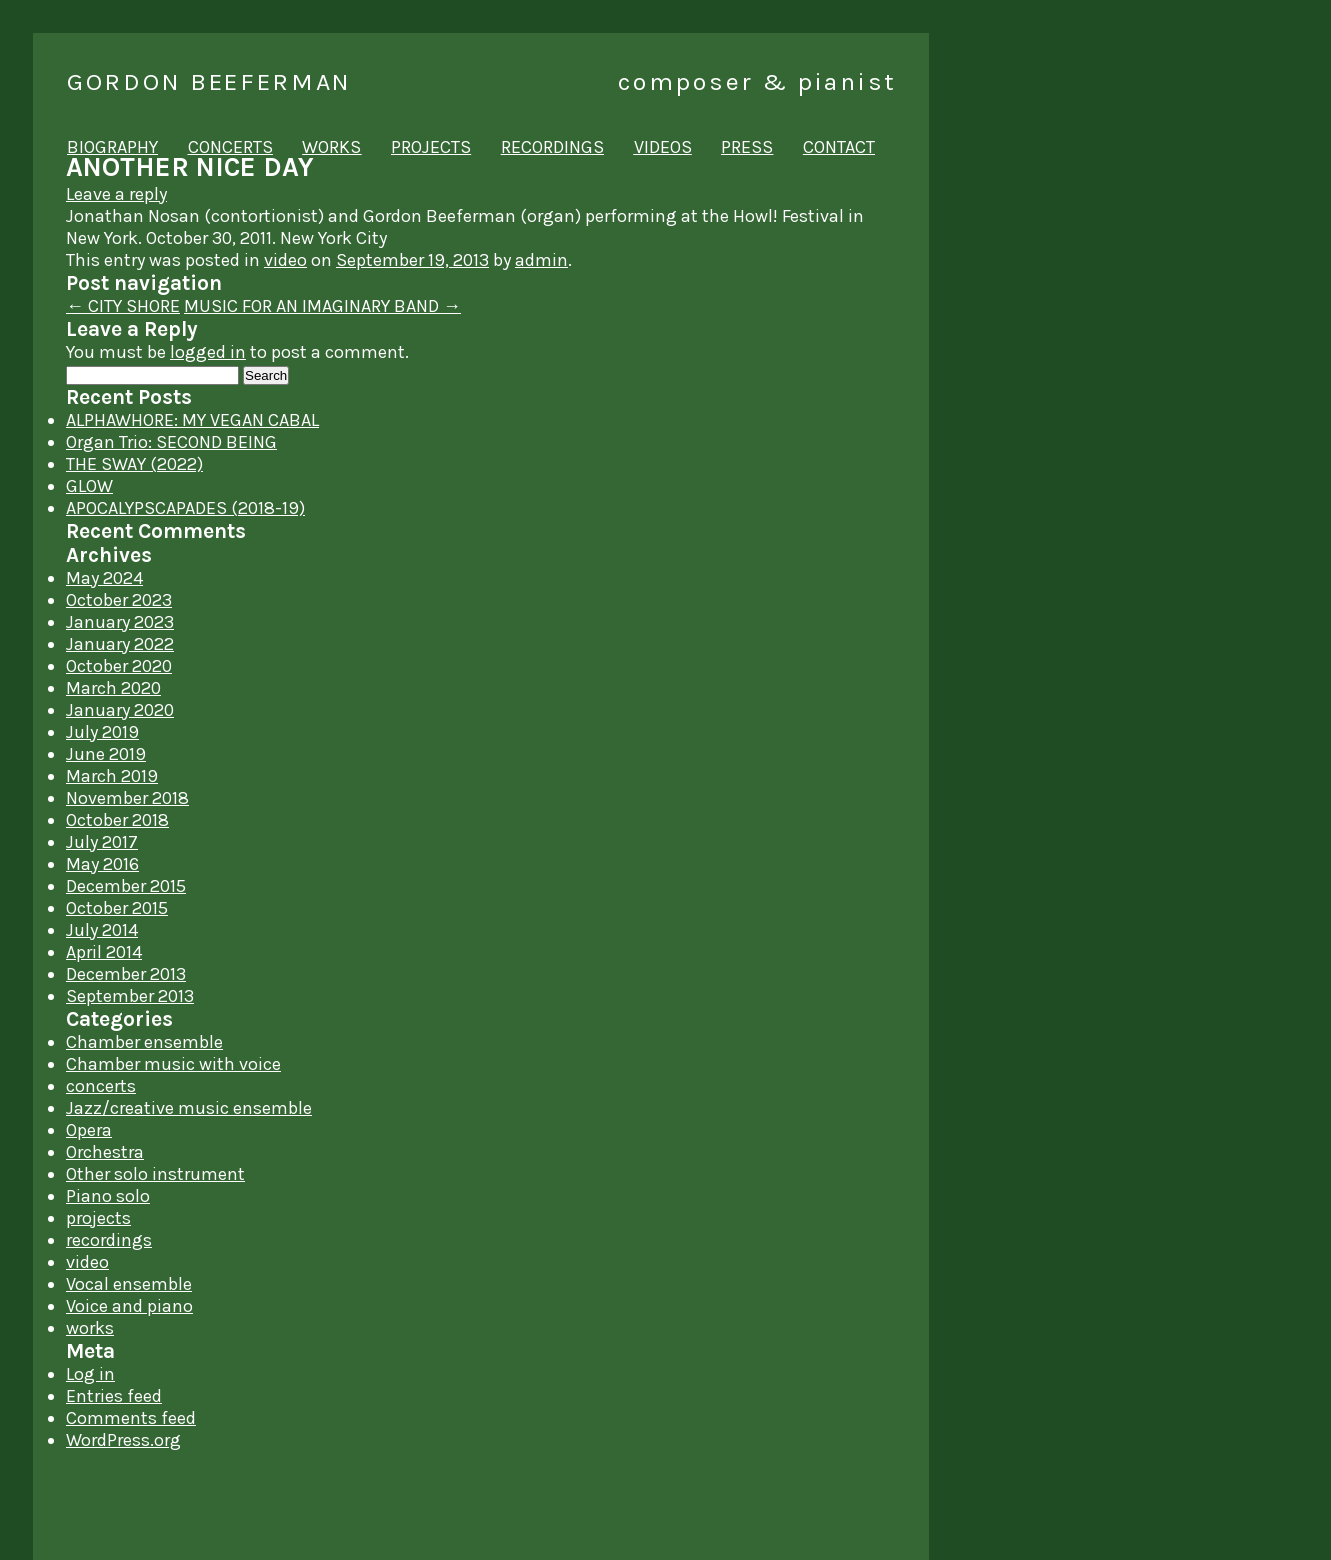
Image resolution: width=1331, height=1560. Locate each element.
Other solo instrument (155, 1174)
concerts (230, 147)
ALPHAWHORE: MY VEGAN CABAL (192, 420)
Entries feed (114, 1396)
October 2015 (117, 908)
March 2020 (113, 688)
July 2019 (102, 732)
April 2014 (104, 952)
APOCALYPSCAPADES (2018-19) (185, 508)
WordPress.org (123, 1440)
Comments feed (131, 1418)
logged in (208, 352)
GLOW (89, 486)
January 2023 (120, 622)
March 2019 (112, 776)
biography (112, 147)
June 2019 (106, 754)
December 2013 (126, 974)
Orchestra (105, 1152)
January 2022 (120, 644)
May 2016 (102, 864)
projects (431, 147)
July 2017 (102, 842)
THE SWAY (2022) (134, 464)
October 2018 (117, 820)
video (285, 260)
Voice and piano (129, 1306)
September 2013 (130, 996)
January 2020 (120, 710)
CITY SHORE (123, 306)
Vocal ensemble (129, 1284)
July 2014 (102, 930)
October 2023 (119, 600)
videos (663, 147)
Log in (90, 1374)
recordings (552, 147)
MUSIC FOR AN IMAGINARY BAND (322, 306)
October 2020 (119, 666)
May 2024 (104, 578)
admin (541, 260)
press (747, 147)
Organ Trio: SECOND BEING (171, 442)
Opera (89, 1130)
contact (839, 147)
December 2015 (126, 886)
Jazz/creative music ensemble (189, 1108)
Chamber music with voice (173, 1064)
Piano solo (108, 1196)
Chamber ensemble (144, 1042)
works (331, 147)
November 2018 (127, 798)
